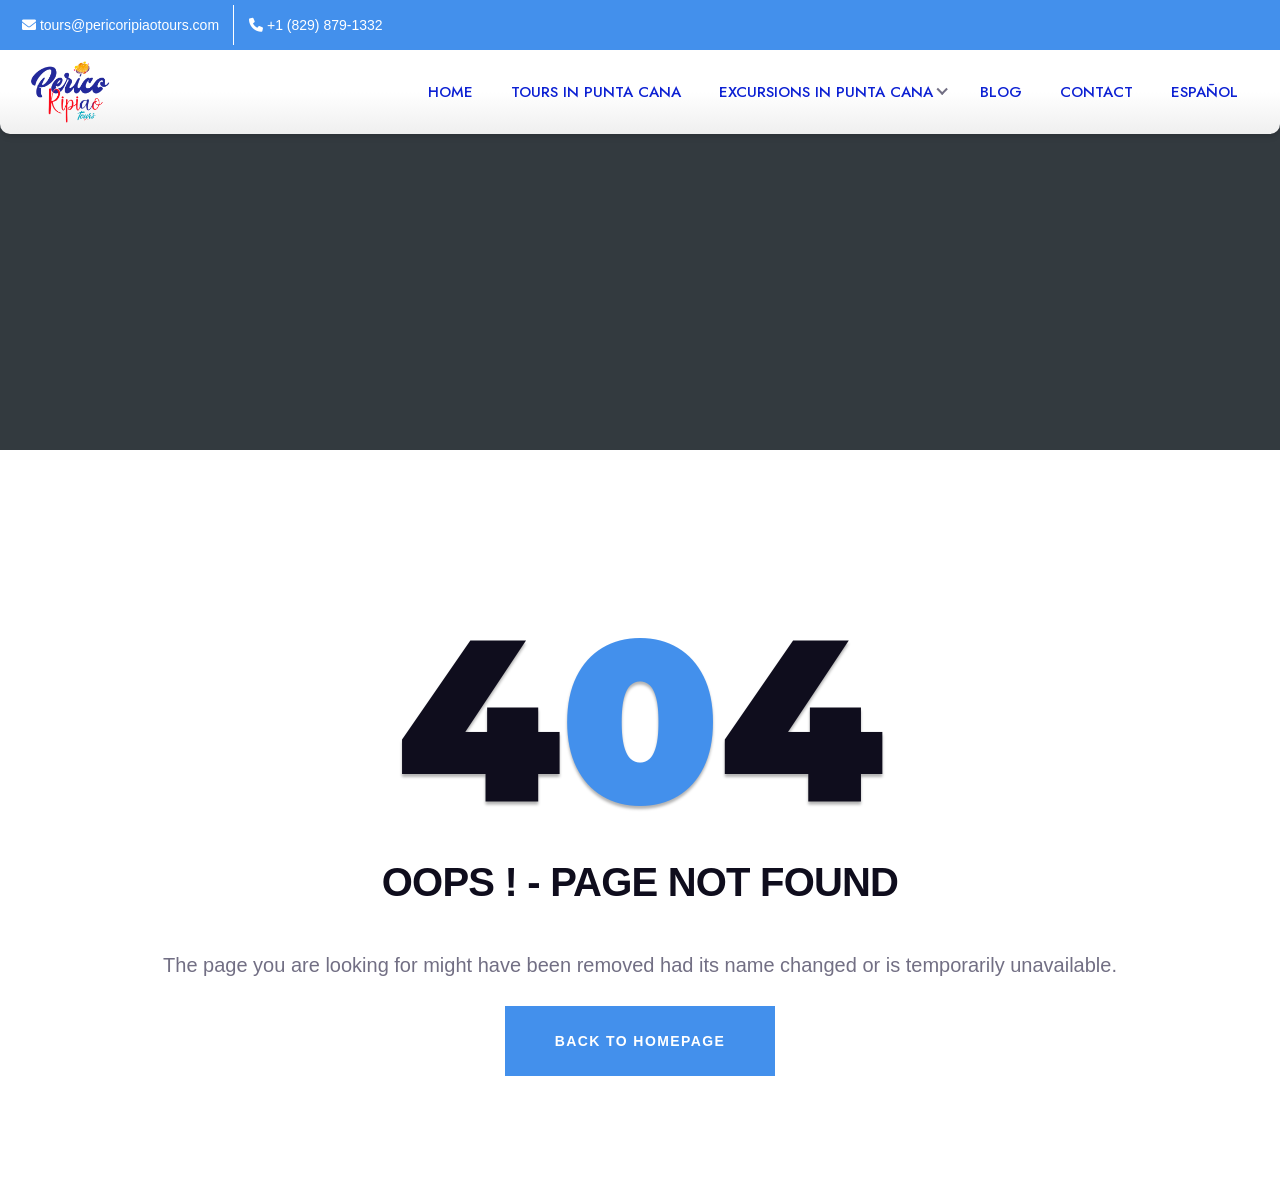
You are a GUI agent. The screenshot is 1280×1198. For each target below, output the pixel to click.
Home (450, 92)
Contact (1096, 92)
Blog (1001, 92)
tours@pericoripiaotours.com (120, 25)
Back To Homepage (640, 1041)
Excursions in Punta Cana (826, 92)
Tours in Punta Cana (596, 92)
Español (1204, 92)
